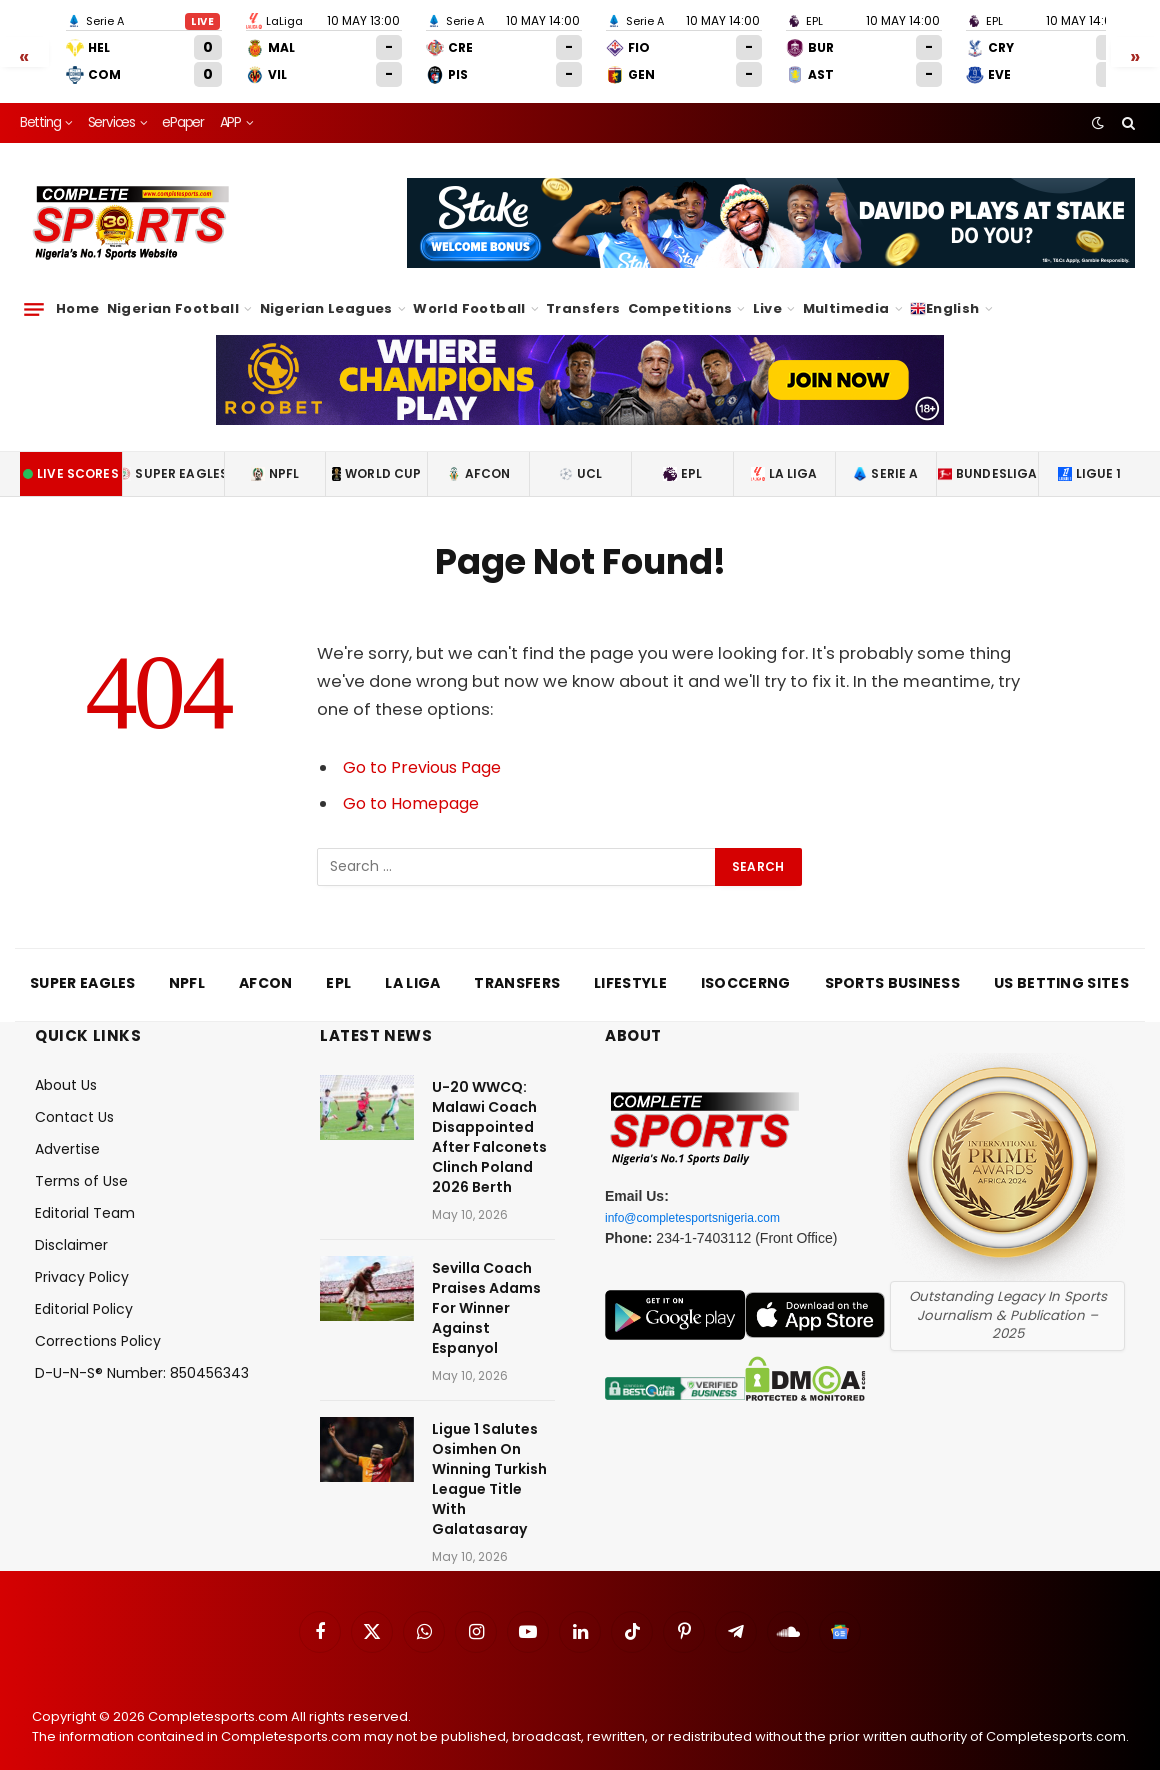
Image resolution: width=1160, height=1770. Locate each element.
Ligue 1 (1090, 457)
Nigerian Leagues (326, 292)
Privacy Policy (82, 1261)
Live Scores (71, 457)
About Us (66, 1069)
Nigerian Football (173, 292)
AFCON (479, 457)
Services (111, 106)
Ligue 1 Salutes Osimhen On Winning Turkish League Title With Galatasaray (489, 1463)
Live (768, 292)
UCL (580, 457)
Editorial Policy (84, 1293)
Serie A (885, 457)
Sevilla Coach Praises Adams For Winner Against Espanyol (486, 1292)
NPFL (275, 457)
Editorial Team (85, 1197)
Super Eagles (173, 457)
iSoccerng (746, 967)
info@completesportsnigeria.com (707, 1201)
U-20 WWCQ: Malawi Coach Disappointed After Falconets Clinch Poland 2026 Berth (489, 1121)
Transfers (583, 292)
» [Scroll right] (1135, 46)
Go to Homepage (415, 787)
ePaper (183, 106)
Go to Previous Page (425, 751)
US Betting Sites (1061, 967)
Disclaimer (71, 1229)
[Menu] (34, 293)
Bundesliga (988, 457)
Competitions (680, 292)
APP (230, 106)
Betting (40, 106)
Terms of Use (81, 1165)
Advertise (67, 1133)
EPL (682, 457)
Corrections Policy (98, 1325)
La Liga (784, 457)
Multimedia (846, 292)
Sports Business (893, 967)
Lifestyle (630, 967)
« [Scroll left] (24, 46)
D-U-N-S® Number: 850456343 (142, 1357)
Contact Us (74, 1101)
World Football (469, 292)
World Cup (376, 457)
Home (78, 292)
